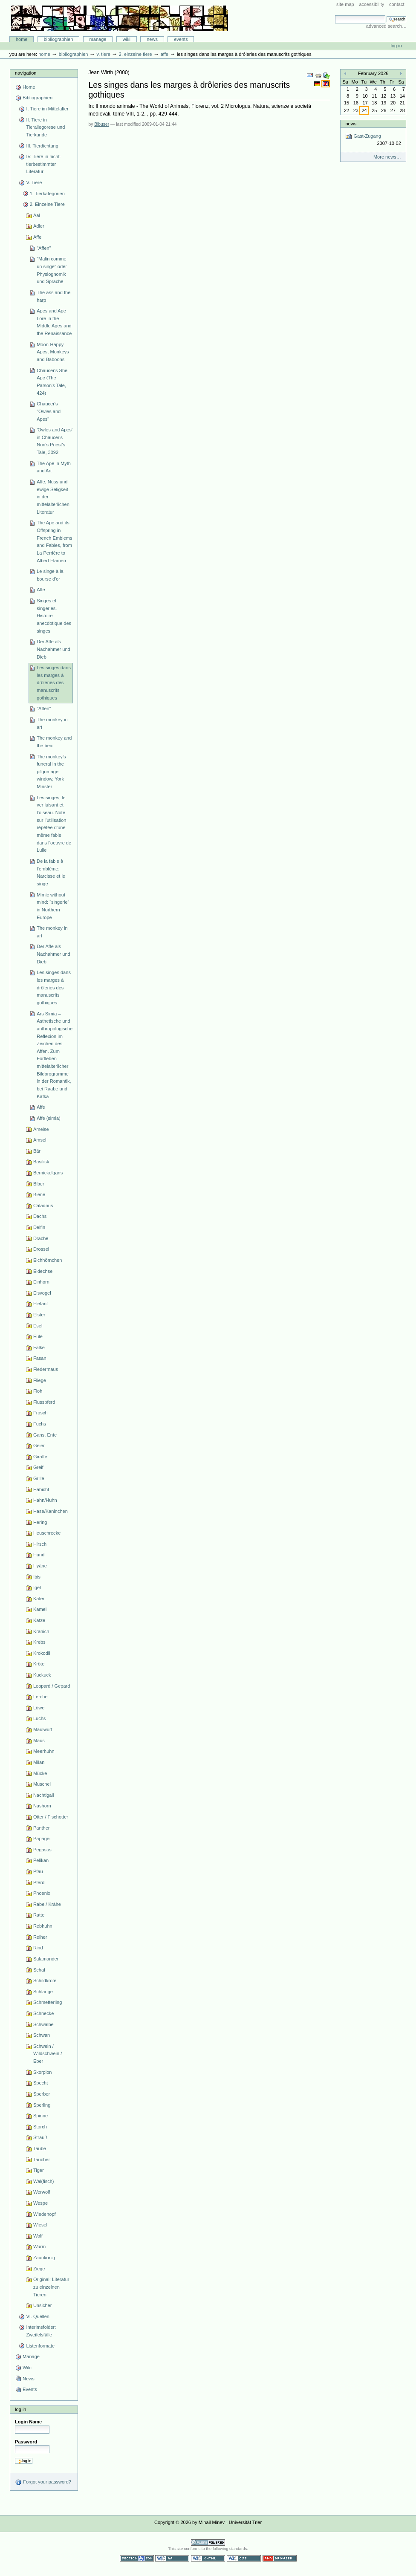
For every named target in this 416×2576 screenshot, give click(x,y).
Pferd (38, 1882)
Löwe (38, 1707)
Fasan (39, 1358)
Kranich (41, 1631)
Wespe (40, 2203)
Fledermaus (45, 1369)
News (152, 39)
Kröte (38, 1663)
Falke (39, 1347)
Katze (39, 1620)
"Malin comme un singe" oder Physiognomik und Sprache (52, 270)
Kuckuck (42, 1674)
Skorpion (42, 2072)
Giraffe (40, 1456)
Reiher (40, 1937)
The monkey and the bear (54, 741)
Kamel (39, 1609)
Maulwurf (42, 1729)
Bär (36, 1151)
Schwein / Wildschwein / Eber (47, 2054)
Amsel (39, 1139)
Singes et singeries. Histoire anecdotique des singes (54, 615)
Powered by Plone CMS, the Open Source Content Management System (208, 2542)
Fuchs (39, 1423)
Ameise (41, 1129)
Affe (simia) (49, 1118)
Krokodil (41, 1653)
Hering (40, 1522)
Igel (37, 1587)
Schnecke (43, 2013)
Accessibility (371, 4)
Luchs (39, 1718)
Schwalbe (43, 2024)
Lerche (40, 1696)
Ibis (36, 1576)
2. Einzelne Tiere (135, 54)
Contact (396, 4)
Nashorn (42, 1805)
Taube (39, 2148)
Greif (38, 1467)
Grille (38, 1478)
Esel (37, 1325)
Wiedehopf (44, 2214)
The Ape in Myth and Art (54, 467)
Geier (39, 1445)
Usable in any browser (280, 2558)
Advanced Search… (386, 26)
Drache (41, 1238)
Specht (40, 2082)
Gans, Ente (45, 1434)
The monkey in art (52, 723)
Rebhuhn (42, 1925)
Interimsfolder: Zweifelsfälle (41, 2330)
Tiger (38, 2170)
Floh (37, 1391)
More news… (387, 156)
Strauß (40, 2137)
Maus (39, 1740)
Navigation (25, 72)
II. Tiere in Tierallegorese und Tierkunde (45, 127)
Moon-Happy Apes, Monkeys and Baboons (53, 352)
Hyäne (40, 1565)
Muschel (42, 1784)
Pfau (38, 1871)
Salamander (45, 1958)
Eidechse (42, 1271)
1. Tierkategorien (47, 193)
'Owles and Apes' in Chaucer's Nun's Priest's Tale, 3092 (54, 441)
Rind (38, 1947)
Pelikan (41, 1860)
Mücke (40, 1773)
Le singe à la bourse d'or (50, 575)
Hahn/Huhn (45, 1500)
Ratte (38, 1914)
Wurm (39, 2246)
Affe (164, 54)
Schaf (39, 1969)
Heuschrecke (47, 1532)
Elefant (40, 1303)
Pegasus (42, 1849)
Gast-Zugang (373, 140)
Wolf (38, 2235)
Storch (40, 2126)
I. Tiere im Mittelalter (47, 108)
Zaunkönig (44, 2257)
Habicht (41, 1489)
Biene (39, 1194)
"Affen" (44, 248)
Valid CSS (244, 2558)
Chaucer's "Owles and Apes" (49, 411)
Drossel (41, 1249)
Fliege (39, 1380)
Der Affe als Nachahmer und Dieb (53, 649)
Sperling (41, 2105)
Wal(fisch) (43, 2181)
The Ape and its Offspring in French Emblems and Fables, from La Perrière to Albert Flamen (54, 541)
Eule (38, 1336)
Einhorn (41, 1281)
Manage (98, 39)
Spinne (40, 2115)
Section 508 (137, 2558)
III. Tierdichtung (42, 145)
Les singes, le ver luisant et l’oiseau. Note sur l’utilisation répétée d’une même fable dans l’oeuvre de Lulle (54, 824)
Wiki (126, 39)
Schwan (41, 2035)
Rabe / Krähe (47, 1904)
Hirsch (39, 1544)
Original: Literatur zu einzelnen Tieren (51, 2287)
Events (181, 39)
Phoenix (41, 1893)
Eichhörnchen (47, 1260)
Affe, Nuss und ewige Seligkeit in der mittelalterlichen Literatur (53, 497)
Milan (38, 1762)
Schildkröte (45, 1980)
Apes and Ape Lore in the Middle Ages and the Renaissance (54, 322)
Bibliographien (58, 39)
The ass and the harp (53, 296)
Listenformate (40, 2345)
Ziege (39, 2268)
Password (26, 2441)
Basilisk (41, 1161)
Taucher (41, 2159)
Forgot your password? (43, 2482)
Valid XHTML (208, 2558)
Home (22, 39)
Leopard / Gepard (51, 1685)
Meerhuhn (44, 1751)
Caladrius (43, 1205)
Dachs (39, 1216)
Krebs (39, 1642)
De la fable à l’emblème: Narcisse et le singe (51, 872)
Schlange (43, 1991)
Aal (36, 215)
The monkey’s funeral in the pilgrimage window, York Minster (51, 771)
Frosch (40, 1412)
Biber (38, 1183)
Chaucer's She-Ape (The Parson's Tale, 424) (53, 382)
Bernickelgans (48, 1172)
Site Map (345, 4)
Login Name (28, 2421)
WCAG (172, 2558)
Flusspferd (44, 1402)
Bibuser (101, 124)
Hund (38, 1554)
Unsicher (42, 2305)
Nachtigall (43, 1795)
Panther (41, 1827)
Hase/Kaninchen (50, 1511)
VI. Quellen (37, 2316)
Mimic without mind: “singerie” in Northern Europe (53, 906)
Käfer (38, 1598)
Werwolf (41, 2191)
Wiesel (40, 2224)
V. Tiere (103, 54)
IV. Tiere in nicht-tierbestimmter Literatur (43, 164)
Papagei (41, 1838)
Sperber (41, 2093)
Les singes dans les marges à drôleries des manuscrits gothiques (54, 682)
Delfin (39, 1227)
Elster (39, 1314)
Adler (38, 225)
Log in (396, 45)
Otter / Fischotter (50, 1816)
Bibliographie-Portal (119, 18)
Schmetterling (47, 2002)
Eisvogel (42, 1292)
